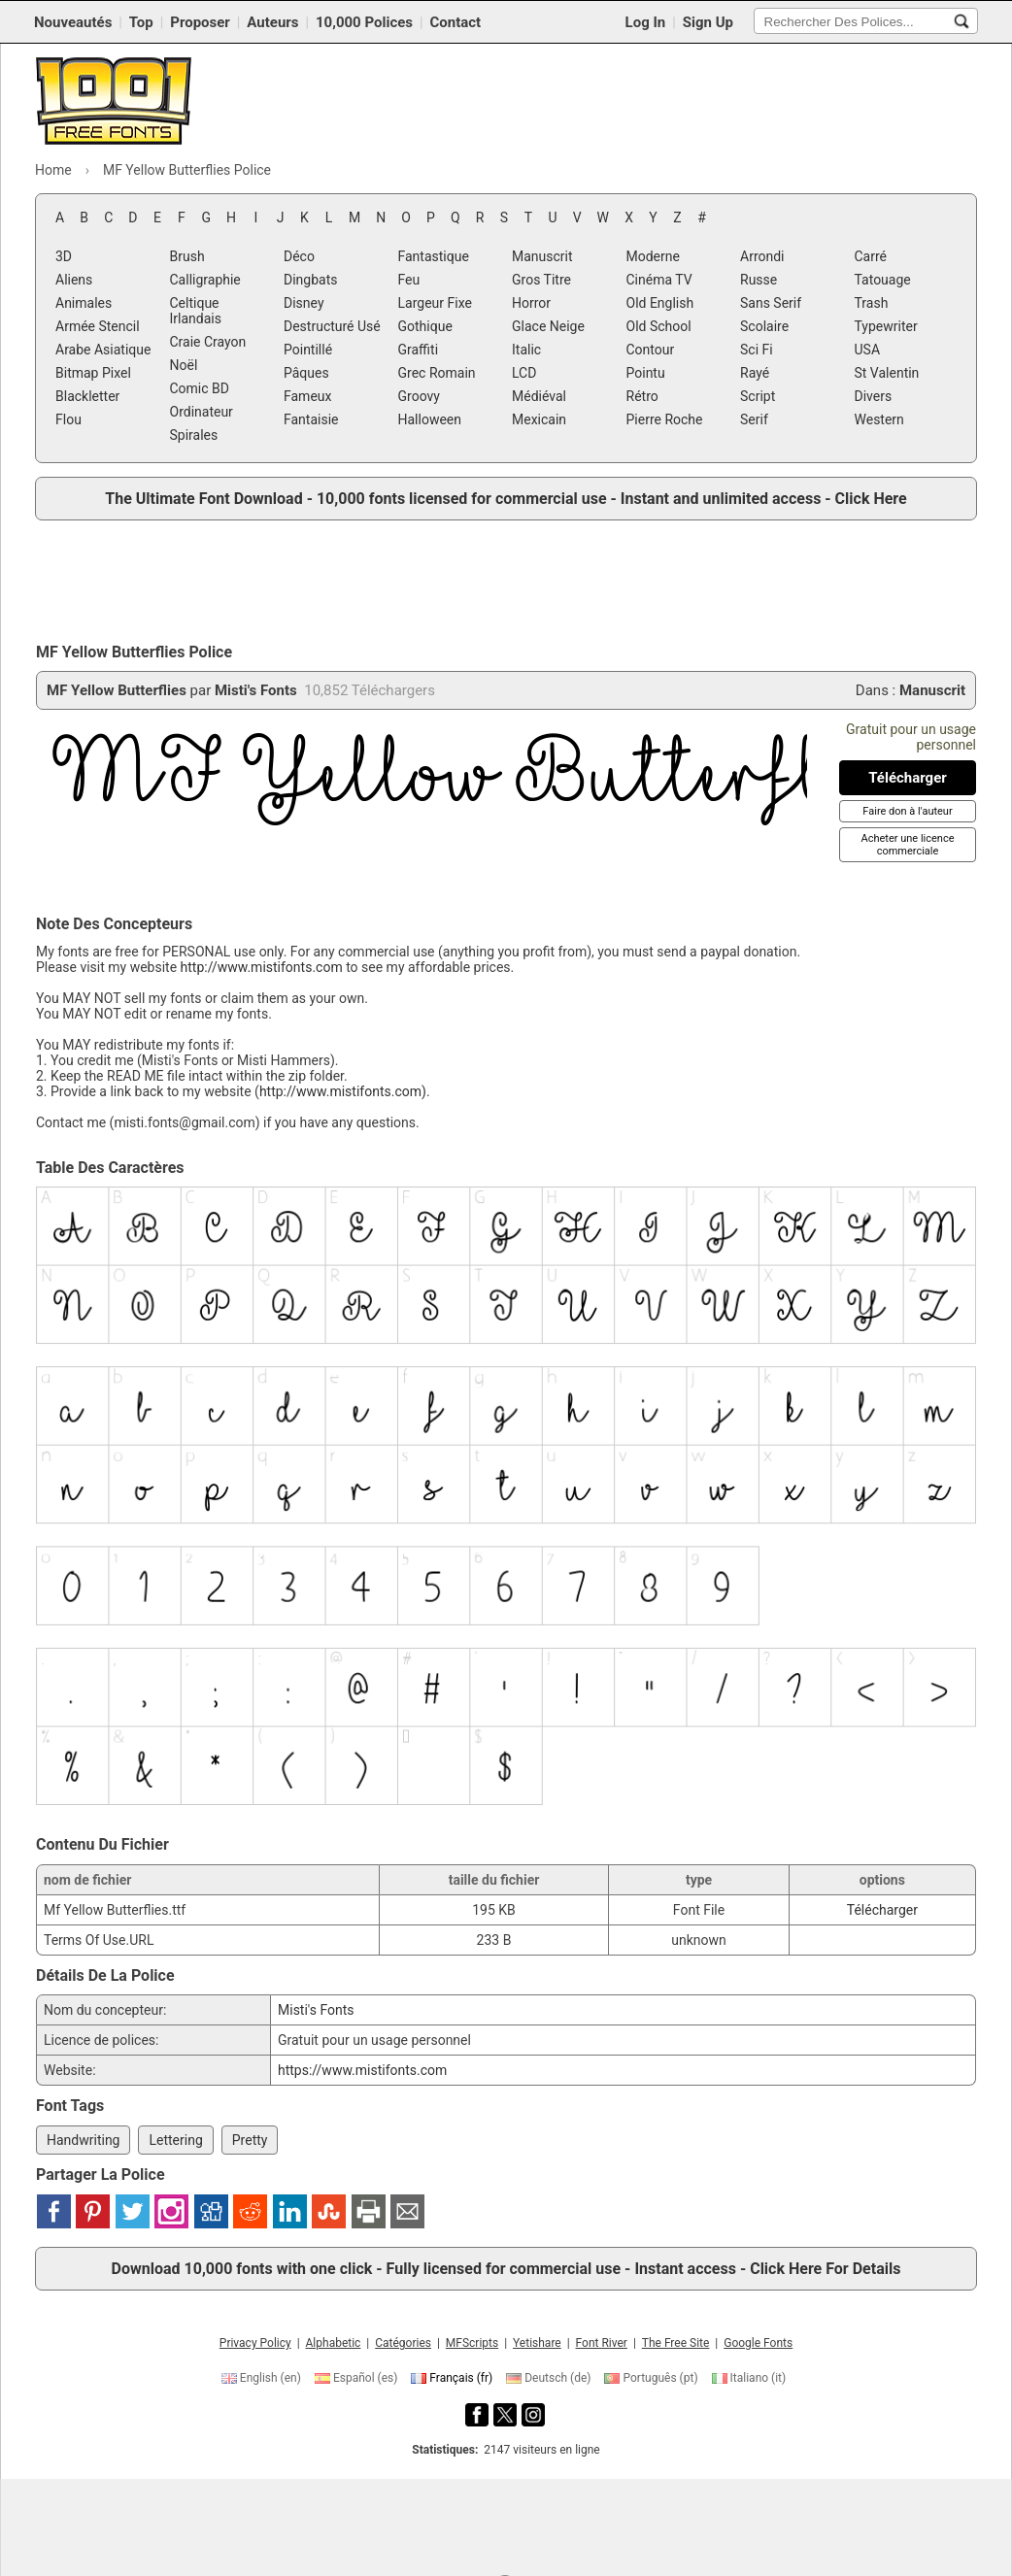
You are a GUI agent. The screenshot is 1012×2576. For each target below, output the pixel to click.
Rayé (754, 373)
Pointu (645, 373)
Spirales (194, 435)
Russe (758, 279)
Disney (304, 303)
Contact (456, 22)
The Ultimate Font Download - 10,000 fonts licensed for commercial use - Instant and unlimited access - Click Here (505, 498)
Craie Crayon (208, 342)
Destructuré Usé (332, 326)
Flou (68, 419)
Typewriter (886, 326)
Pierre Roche (664, 419)
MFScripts (472, 2343)
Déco (299, 256)
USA (868, 349)
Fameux (308, 396)
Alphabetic (333, 2343)
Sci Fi (756, 349)
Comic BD (200, 388)
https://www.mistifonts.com (362, 2070)
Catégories (403, 2343)
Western (879, 419)
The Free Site (676, 2343)
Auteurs (272, 22)
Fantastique (433, 256)
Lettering (175, 2140)
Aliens (73, 279)
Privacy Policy (255, 2343)
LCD (524, 373)
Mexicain (539, 419)
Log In (645, 22)
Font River (601, 2343)
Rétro (642, 396)
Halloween (430, 419)
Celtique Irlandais (195, 310)
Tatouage (883, 279)
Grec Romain (437, 373)
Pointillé (308, 349)
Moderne (653, 256)
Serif (754, 419)
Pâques (306, 373)
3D (63, 256)
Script (757, 396)
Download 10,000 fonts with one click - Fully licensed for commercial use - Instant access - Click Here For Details (506, 2268)
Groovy (419, 396)
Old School (659, 326)
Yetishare (537, 2343)
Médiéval (539, 396)
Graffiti (418, 349)
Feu (409, 279)
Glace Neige (548, 326)
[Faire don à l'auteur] (907, 811)
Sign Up (708, 22)
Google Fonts (758, 2343)
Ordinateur (201, 411)
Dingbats (310, 279)
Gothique (425, 326)
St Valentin (887, 373)
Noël (184, 365)
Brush (187, 256)
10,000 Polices (364, 22)
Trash (872, 303)
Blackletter (87, 396)
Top (141, 22)
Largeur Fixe (435, 303)
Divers (874, 396)
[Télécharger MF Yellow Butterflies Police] (907, 777)
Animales (83, 303)
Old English (660, 303)
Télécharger (882, 1910)
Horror (531, 303)
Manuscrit (542, 256)
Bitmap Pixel (93, 373)
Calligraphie (205, 279)
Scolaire (764, 326)
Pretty (250, 2140)
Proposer (200, 22)
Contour (650, 349)
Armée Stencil (97, 326)
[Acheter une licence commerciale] (907, 844)
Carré (871, 256)
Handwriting (83, 2140)
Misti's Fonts (256, 690)
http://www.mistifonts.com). (344, 1091)
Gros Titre (541, 279)
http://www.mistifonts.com (262, 967)
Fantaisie (311, 419)
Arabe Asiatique (103, 349)
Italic (526, 349)
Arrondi (762, 256)
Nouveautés (73, 22)
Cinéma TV (659, 279)
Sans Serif (770, 303)
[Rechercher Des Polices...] (961, 21)
